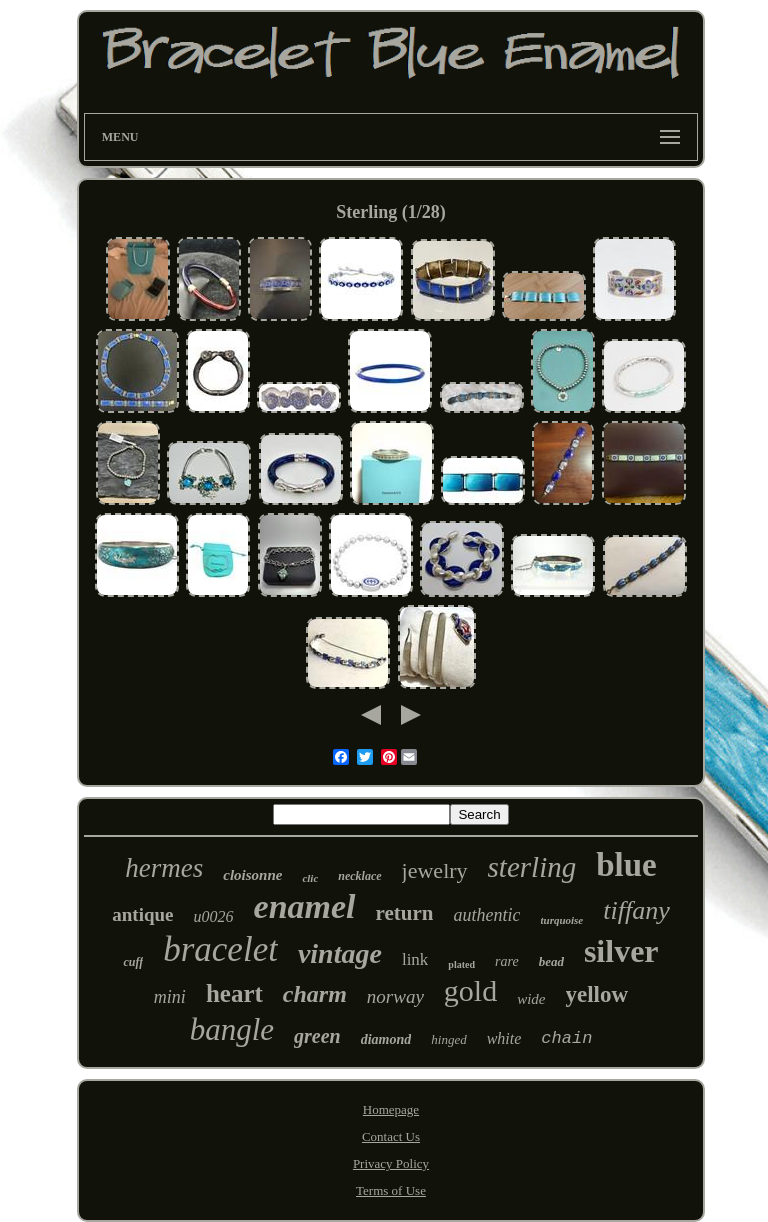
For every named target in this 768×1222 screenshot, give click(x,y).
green (317, 1036)
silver (621, 951)
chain (566, 1038)
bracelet (220, 949)
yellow (597, 994)
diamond (386, 1039)
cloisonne (252, 875)
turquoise (561, 920)
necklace (359, 876)
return (405, 913)
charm (315, 994)
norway (395, 996)
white (504, 1038)
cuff (133, 962)
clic (310, 878)
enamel (305, 906)
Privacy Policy (391, 1163)
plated (461, 964)
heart (234, 993)
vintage (340, 953)
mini (170, 997)
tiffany (636, 910)
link (415, 959)
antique (142, 914)
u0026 (214, 916)
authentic (486, 915)
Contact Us (391, 1136)
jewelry (435, 870)
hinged (448, 1039)
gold (470, 990)
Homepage (391, 1109)
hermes (164, 868)
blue (626, 865)
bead (551, 961)
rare (507, 961)
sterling (532, 867)
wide (531, 999)
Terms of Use (391, 1190)
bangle (232, 1029)
